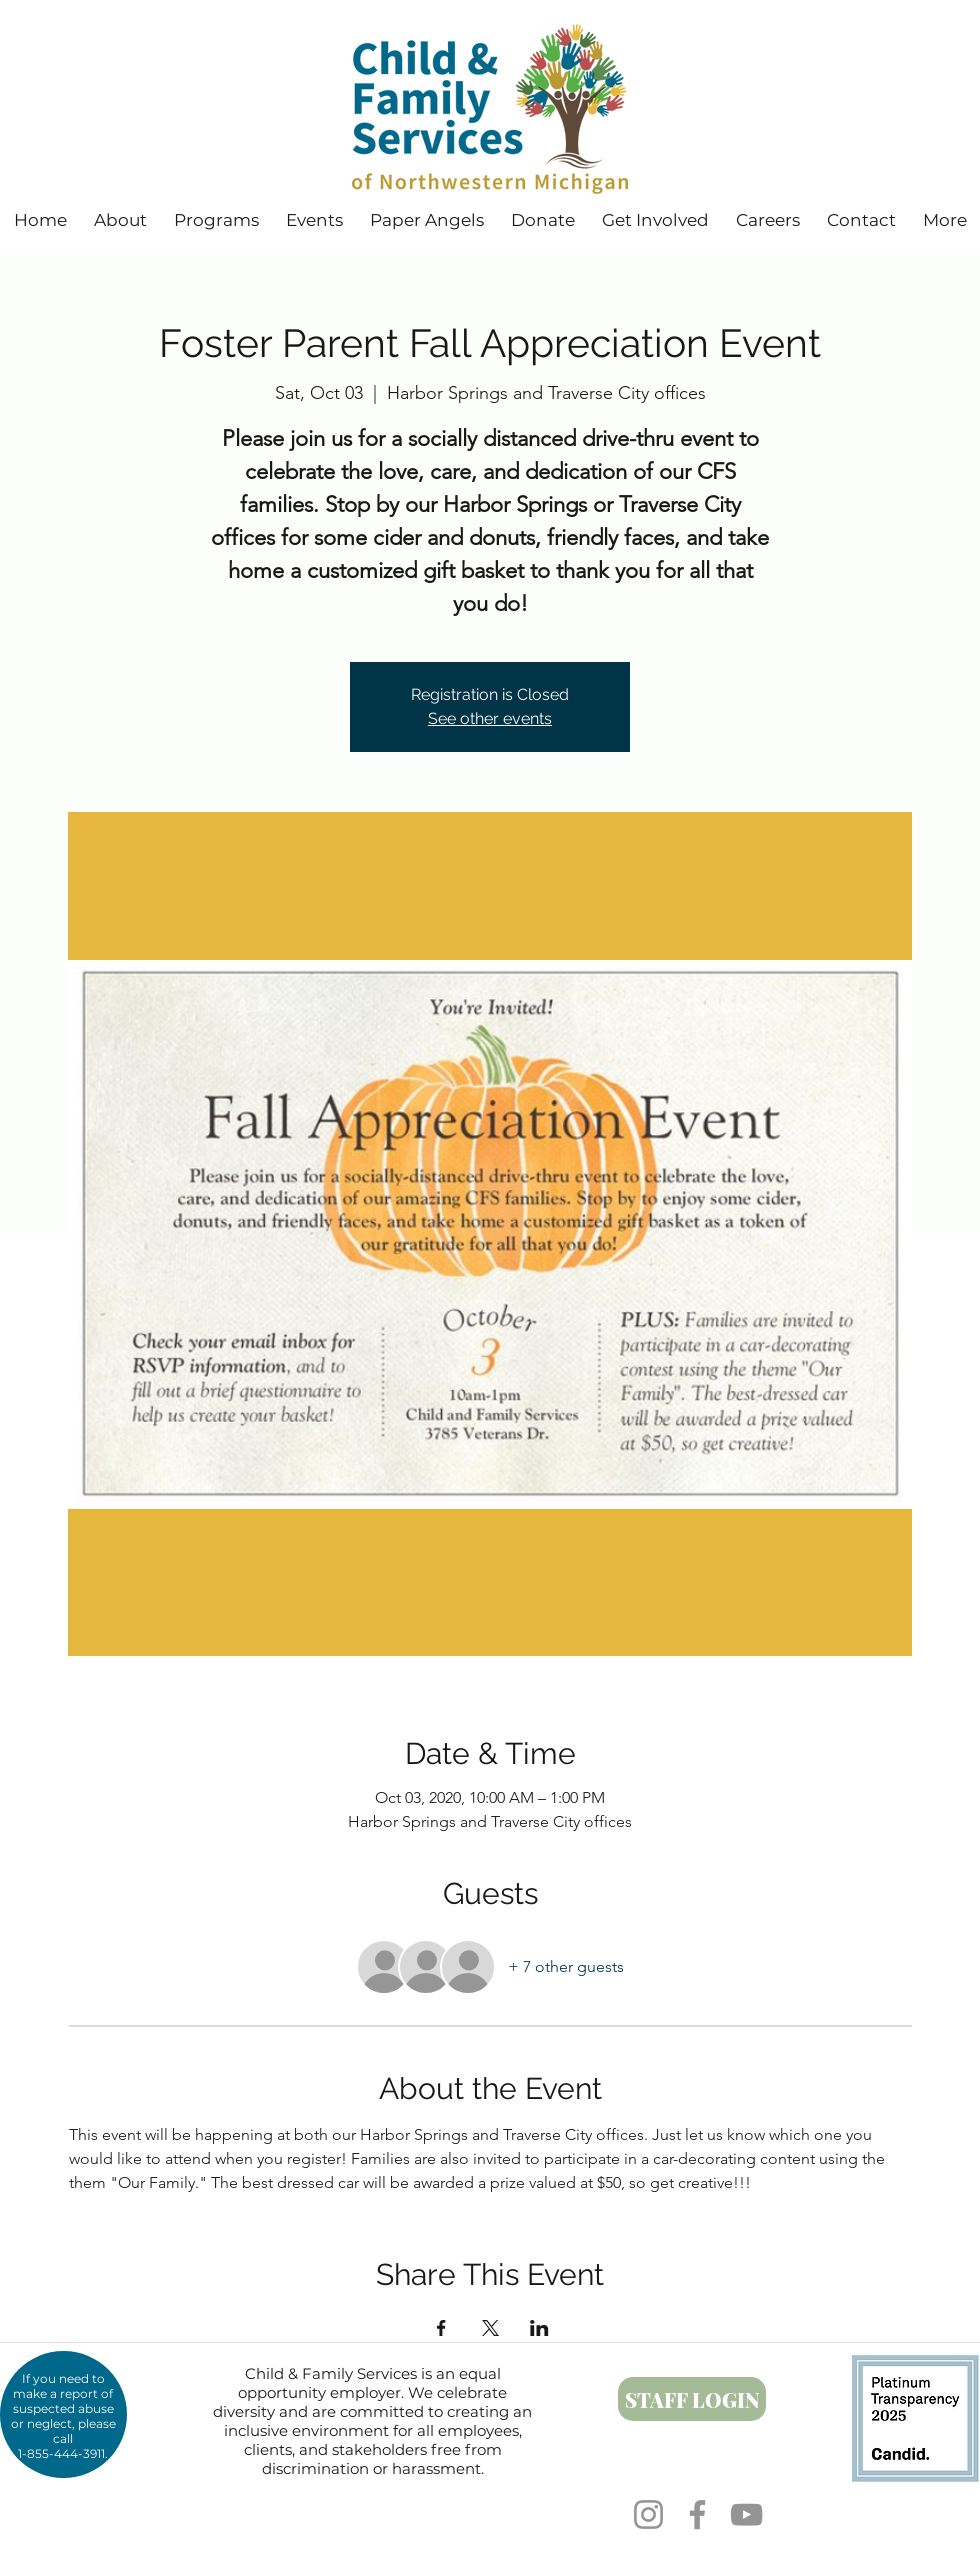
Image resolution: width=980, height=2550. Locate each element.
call (63, 2438)
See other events (490, 718)
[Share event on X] (490, 2328)
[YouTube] (746, 2514)
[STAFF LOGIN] (692, 2399)
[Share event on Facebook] (441, 2328)
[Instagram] (648, 2514)
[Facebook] (697, 2514)
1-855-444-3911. (63, 2453)
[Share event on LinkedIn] (539, 2328)
